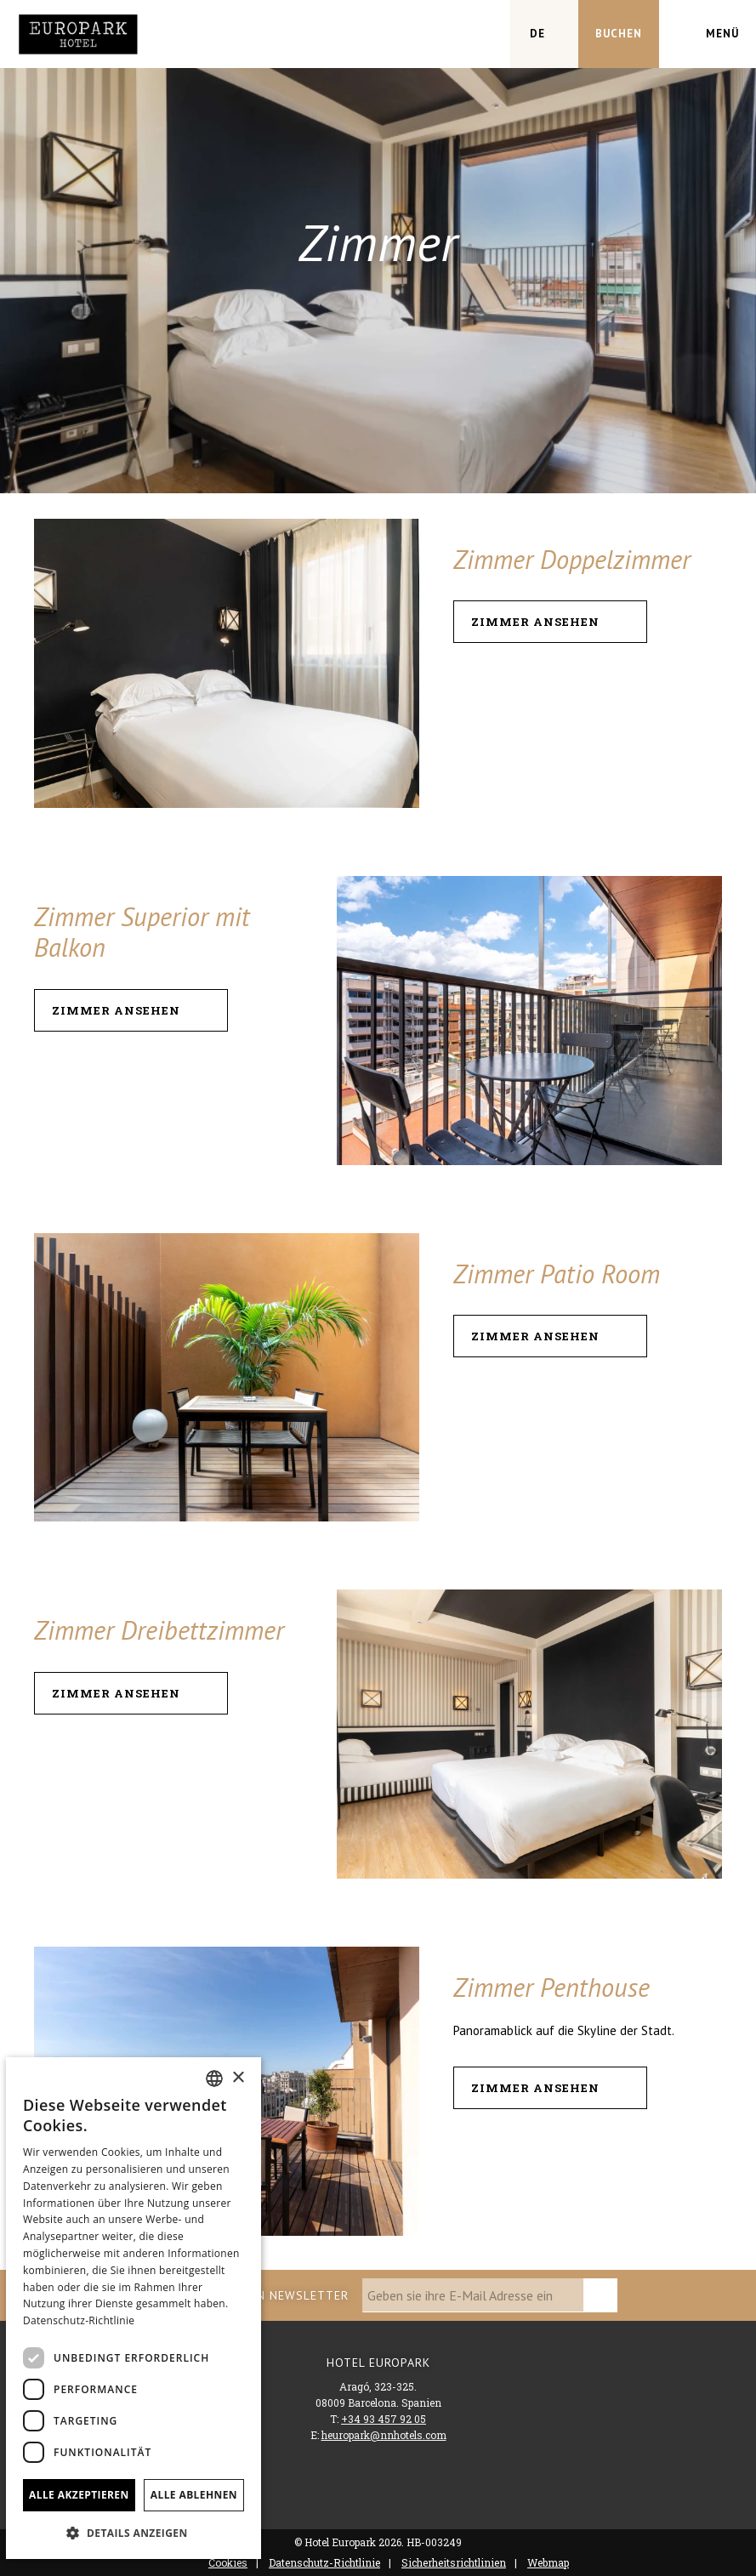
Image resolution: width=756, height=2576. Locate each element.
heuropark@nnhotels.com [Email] (383, 2435)
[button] (133, 2532)
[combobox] (214, 2078)
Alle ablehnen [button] (194, 2495)
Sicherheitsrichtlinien (453, 2562)
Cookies (227, 2562)
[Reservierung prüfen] (618, 34)
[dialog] (133, 2308)
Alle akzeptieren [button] (79, 2495)
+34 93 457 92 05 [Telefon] (383, 2418)
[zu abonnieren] (600, 2295)
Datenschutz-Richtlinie (324, 2562)
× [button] (237, 2078)
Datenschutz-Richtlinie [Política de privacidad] (78, 2320)
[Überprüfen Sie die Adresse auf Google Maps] (476, 34)
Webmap (548, 2562)
